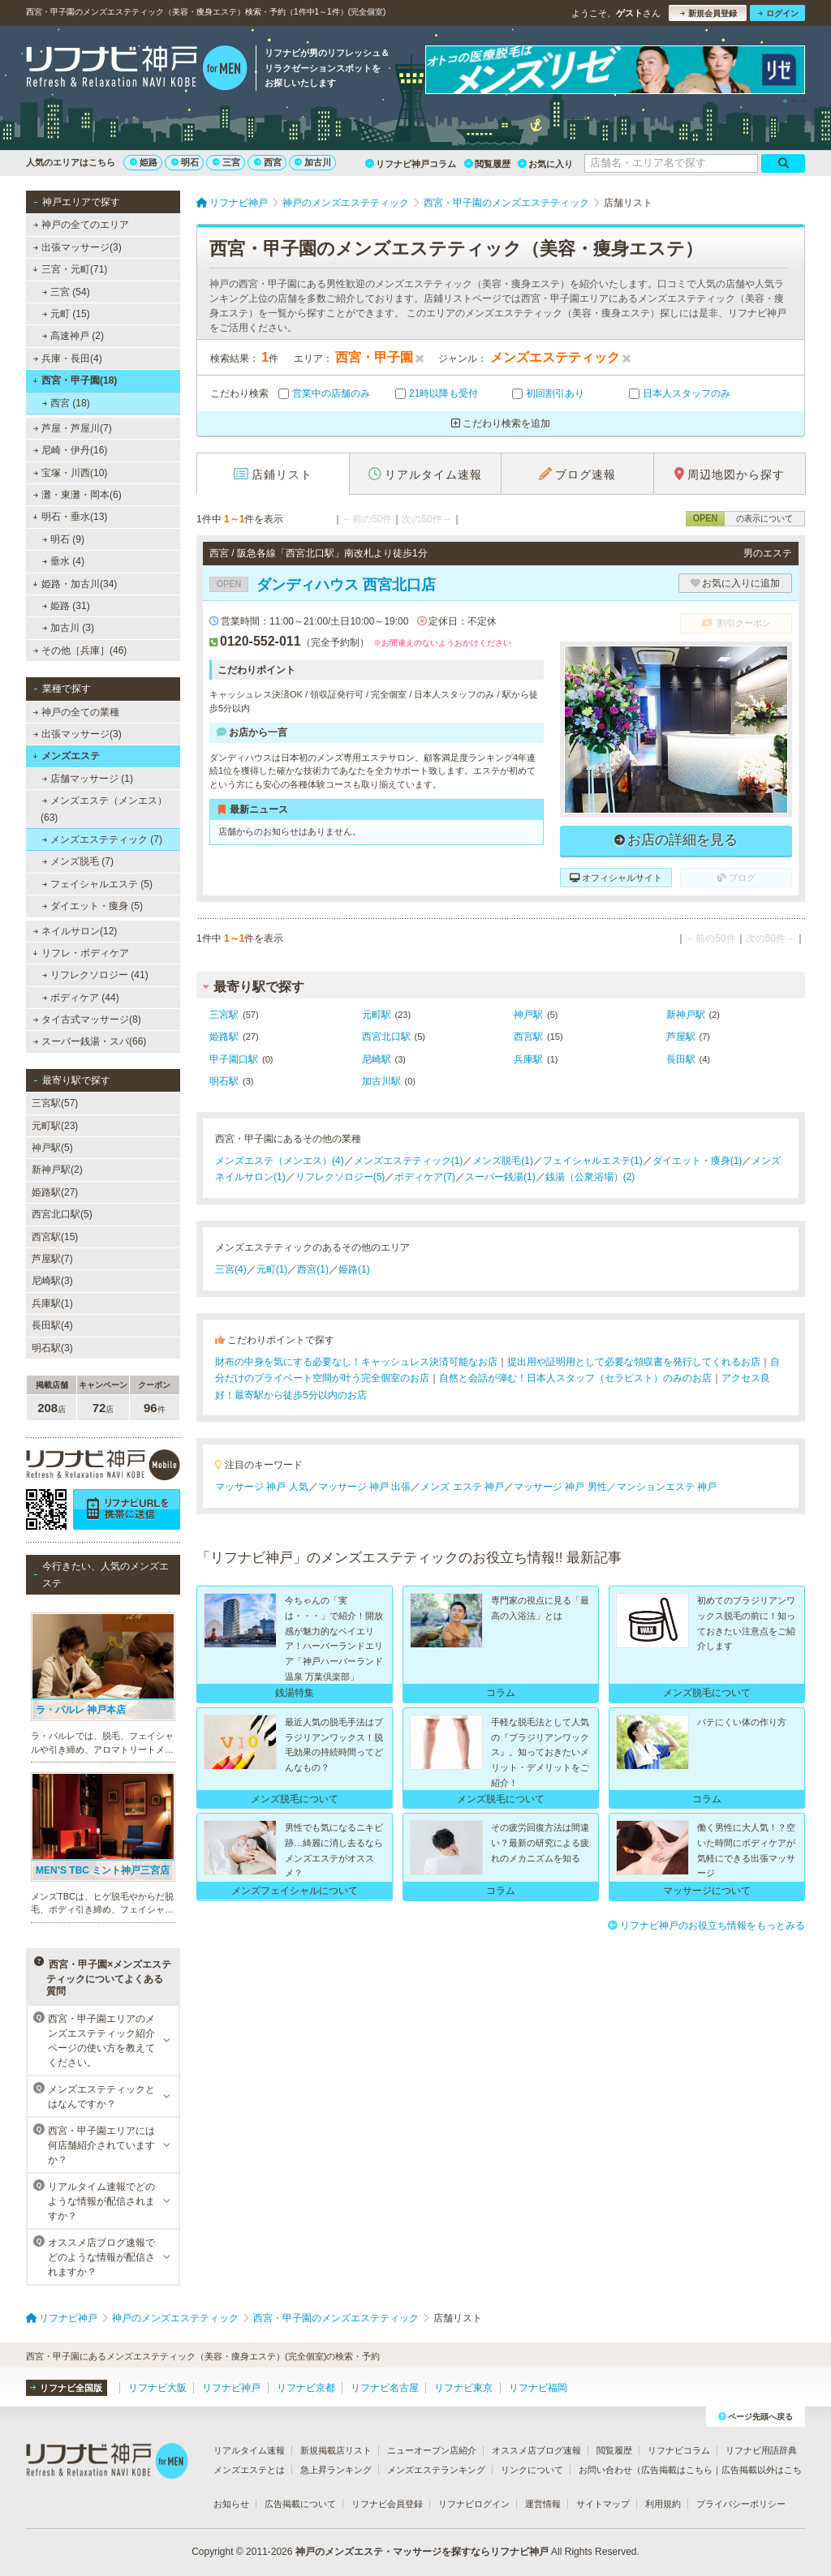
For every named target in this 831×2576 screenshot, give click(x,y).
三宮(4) (231, 1269)
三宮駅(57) (55, 1103)
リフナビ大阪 (157, 2388)
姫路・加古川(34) (74, 584)
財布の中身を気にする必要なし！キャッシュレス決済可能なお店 (356, 1361)
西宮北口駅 (386, 1036)
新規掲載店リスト (336, 2450)
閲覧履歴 (487, 164)
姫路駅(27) (55, 1192)
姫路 (143, 162)
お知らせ (231, 2504)
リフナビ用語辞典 (761, 2450)
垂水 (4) (63, 561)
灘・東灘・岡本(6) (77, 494)
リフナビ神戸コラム (410, 164)
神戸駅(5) (52, 1147)
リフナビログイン (474, 2504)
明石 (185, 162)
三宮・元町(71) (69, 269)
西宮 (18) (66, 403)
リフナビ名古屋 (385, 2388)
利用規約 (663, 2504)
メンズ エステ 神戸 (462, 1486)
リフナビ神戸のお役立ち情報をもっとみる (706, 1925)
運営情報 (543, 2504)
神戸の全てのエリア (81, 224)
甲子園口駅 (233, 1059)
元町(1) (272, 1269)
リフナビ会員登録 (387, 2504)
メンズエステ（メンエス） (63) (104, 808)
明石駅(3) (52, 1348)
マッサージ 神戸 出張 (364, 1486)
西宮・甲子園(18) (74, 380)
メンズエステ (66, 756)
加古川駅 (381, 1081)
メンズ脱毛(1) (502, 1160)
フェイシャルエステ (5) (97, 884)
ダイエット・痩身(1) (697, 1160)
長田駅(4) (52, 1325)
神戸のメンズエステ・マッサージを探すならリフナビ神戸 (422, 2551)
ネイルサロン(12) (75, 931)
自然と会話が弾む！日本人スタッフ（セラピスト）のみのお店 (575, 1378)
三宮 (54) (66, 292)
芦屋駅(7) (52, 1258)
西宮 (268, 162)
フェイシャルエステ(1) (593, 1160)
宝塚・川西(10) (70, 473)
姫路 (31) (66, 606)
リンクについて (532, 2470)
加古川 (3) (68, 627)
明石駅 (224, 1081)
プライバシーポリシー (741, 2504)
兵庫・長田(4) (67, 358)
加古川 (313, 162)
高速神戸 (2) (73, 335)
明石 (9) (63, 539)
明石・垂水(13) (69, 516)
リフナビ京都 (306, 2388)
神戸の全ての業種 (76, 712)
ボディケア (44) (80, 997)
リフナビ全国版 (66, 2388)
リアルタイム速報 (249, 2450)
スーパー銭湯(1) (500, 1177)
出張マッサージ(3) (77, 247)
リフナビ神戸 (231, 2388)
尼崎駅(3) (52, 1280)
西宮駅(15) (55, 1237)
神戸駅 (528, 1014)
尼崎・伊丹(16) (70, 450)
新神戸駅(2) (57, 1169)
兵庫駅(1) (52, 1303)
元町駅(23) (55, 1125)
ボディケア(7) (424, 1177)
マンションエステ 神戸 (667, 1486)
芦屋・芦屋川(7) (72, 428)
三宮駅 (224, 1014)
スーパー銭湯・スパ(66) (90, 1041)
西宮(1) (313, 1269)
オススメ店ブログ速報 (536, 2450)
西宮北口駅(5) (62, 1214)
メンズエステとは (249, 2470)
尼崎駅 (376, 1059)
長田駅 (680, 1059)
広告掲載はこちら (677, 2470)
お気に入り (545, 164)
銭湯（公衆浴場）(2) (590, 1177)
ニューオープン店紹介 (431, 2450)
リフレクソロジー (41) (95, 975)
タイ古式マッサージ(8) (87, 1019)
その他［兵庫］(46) (80, 650)
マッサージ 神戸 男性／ (565, 1486)
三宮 (226, 162)
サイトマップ (603, 2504)
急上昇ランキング (336, 2470)
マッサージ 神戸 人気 (261, 1486)
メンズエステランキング (436, 2470)
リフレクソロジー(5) (340, 1177)
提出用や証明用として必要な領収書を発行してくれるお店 (633, 1361)
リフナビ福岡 (538, 2388)
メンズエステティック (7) (102, 839)
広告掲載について (300, 2504)
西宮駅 (528, 1036)
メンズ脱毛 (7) (78, 861)
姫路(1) (354, 1269)
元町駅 (376, 1014)
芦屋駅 (680, 1036)
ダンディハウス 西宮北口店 (322, 585)
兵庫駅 (528, 1059)
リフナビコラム (679, 2450)
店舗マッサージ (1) (87, 778)
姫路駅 (224, 1036)
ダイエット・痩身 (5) (92, 906)
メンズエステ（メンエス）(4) (279, 1160)
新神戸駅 (685, 1014)
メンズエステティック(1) (408, 1160)
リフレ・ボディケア (80, 953)
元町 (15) (66, 314)
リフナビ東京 (463, 2388)
